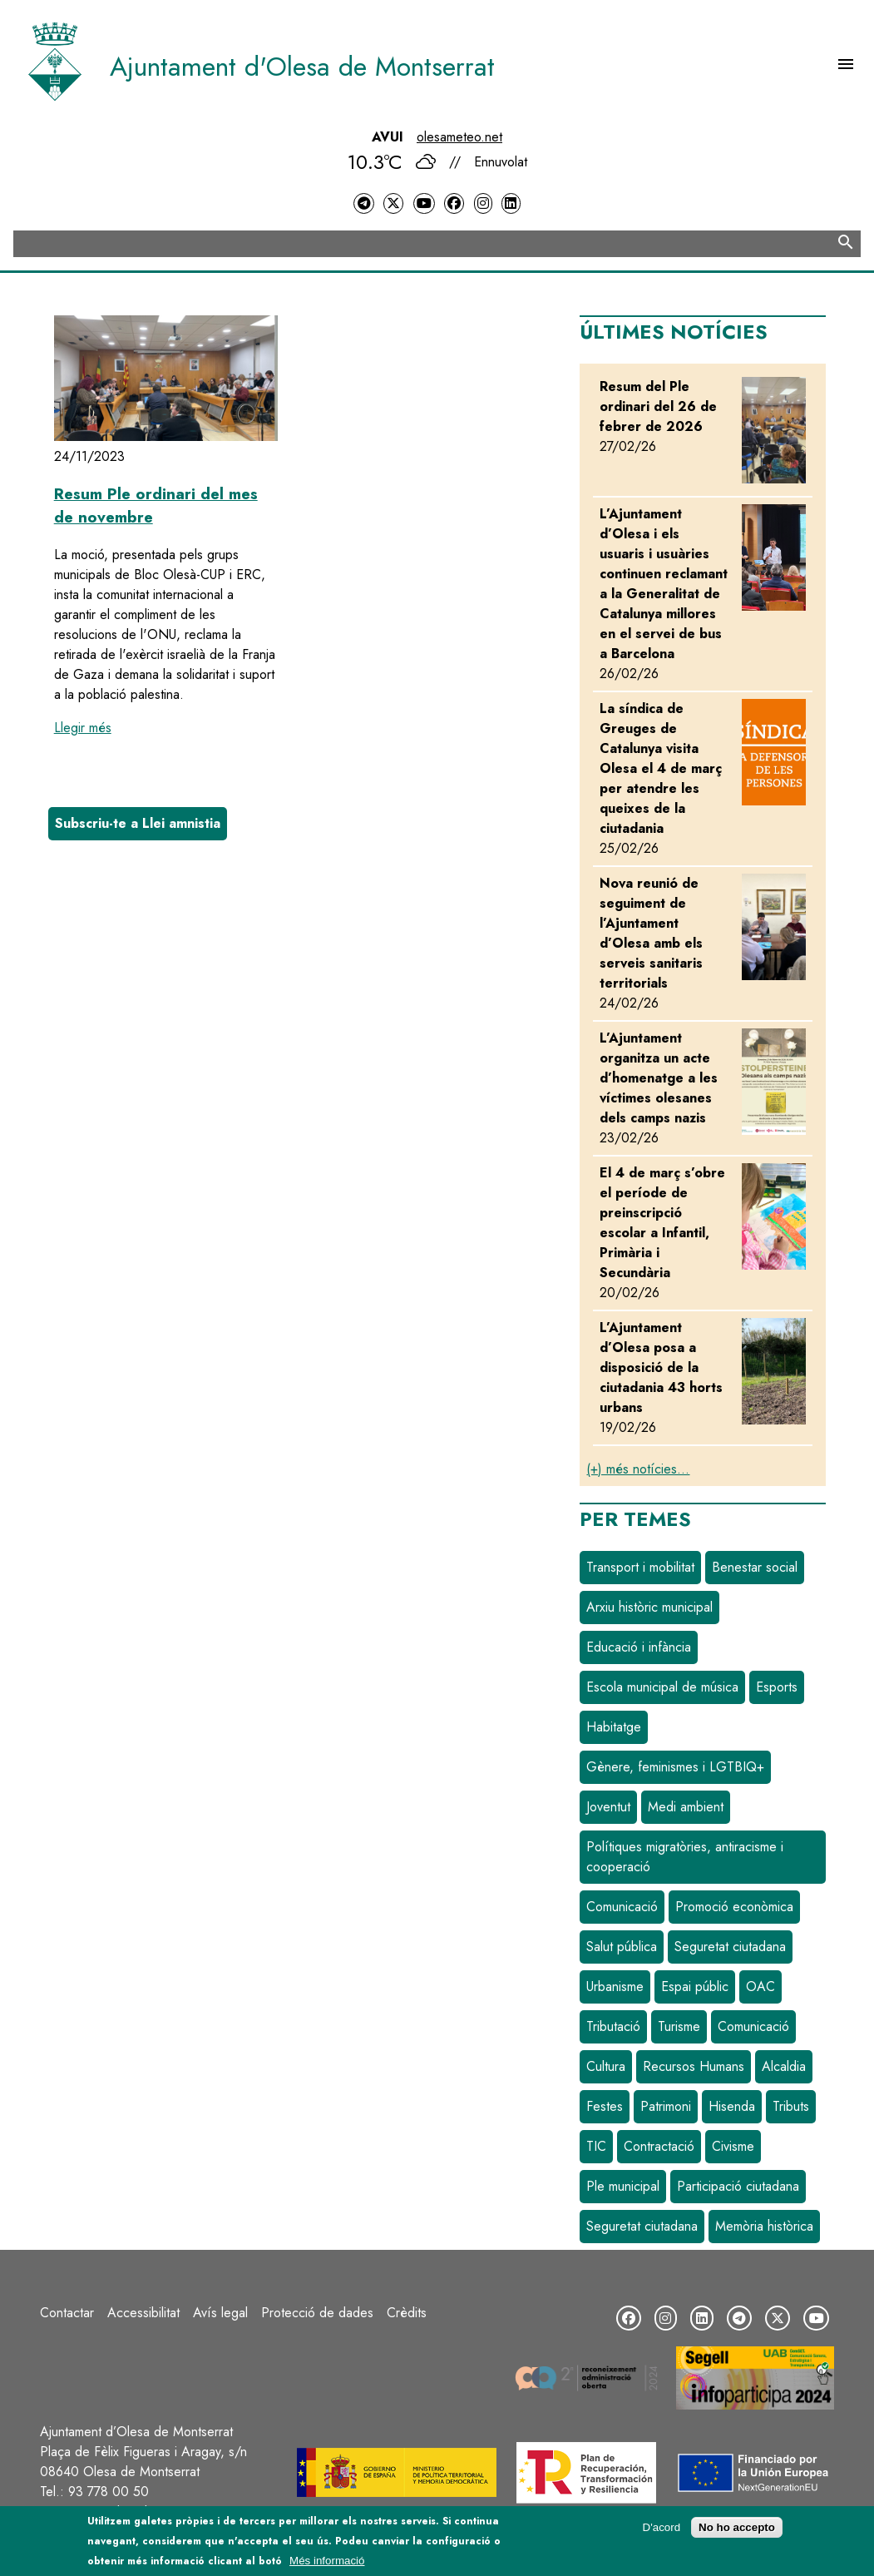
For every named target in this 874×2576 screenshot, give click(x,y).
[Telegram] (363, 203)
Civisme (733, 2146)
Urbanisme (615, 1986)
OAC (760, 1986)
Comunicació (622, 1906)
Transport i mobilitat (640, 1567)
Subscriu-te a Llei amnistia (137, 823)
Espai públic (694, 1986)
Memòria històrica (764, 2226)
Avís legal (220, 2312)
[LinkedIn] (510, 203)
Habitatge (613, 1726)
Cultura (605, 2066)
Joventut (608, 1806)
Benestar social (754, 1567)
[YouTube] (424, 203)
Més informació (326, 2560)
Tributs (791, 2106)
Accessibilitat (143, 2312)
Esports (776, 1687)
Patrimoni (665, 2106)
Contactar (67, 2312)
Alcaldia (784, 2066)
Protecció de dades (317, 2312)
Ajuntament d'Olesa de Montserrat (302, 66)
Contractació (659, 2146)
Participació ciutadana (738, 2186)
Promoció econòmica (734, 1906)
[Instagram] (483, 203)
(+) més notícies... (637, 1469)
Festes (604, 2106)
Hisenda (732, 2106)
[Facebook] (454, 203)
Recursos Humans (693, 2066)
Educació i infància (638, 1647)
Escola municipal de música (662, 1687)
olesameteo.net (459, 136)
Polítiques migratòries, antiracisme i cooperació (684, 1856)
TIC (596, 2146)
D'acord (662, 2527)
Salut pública (621, 1946)
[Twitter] (393, 203)
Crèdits (407, 2312)
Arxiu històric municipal (649, 1607)
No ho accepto (737, 2527)
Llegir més (82, 727)
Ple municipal (622, 2186)
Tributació (613, 2026)
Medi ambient (685, 1806)
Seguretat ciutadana (730, 1946)
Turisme (679, 2026)
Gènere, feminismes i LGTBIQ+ (675, 1766)
